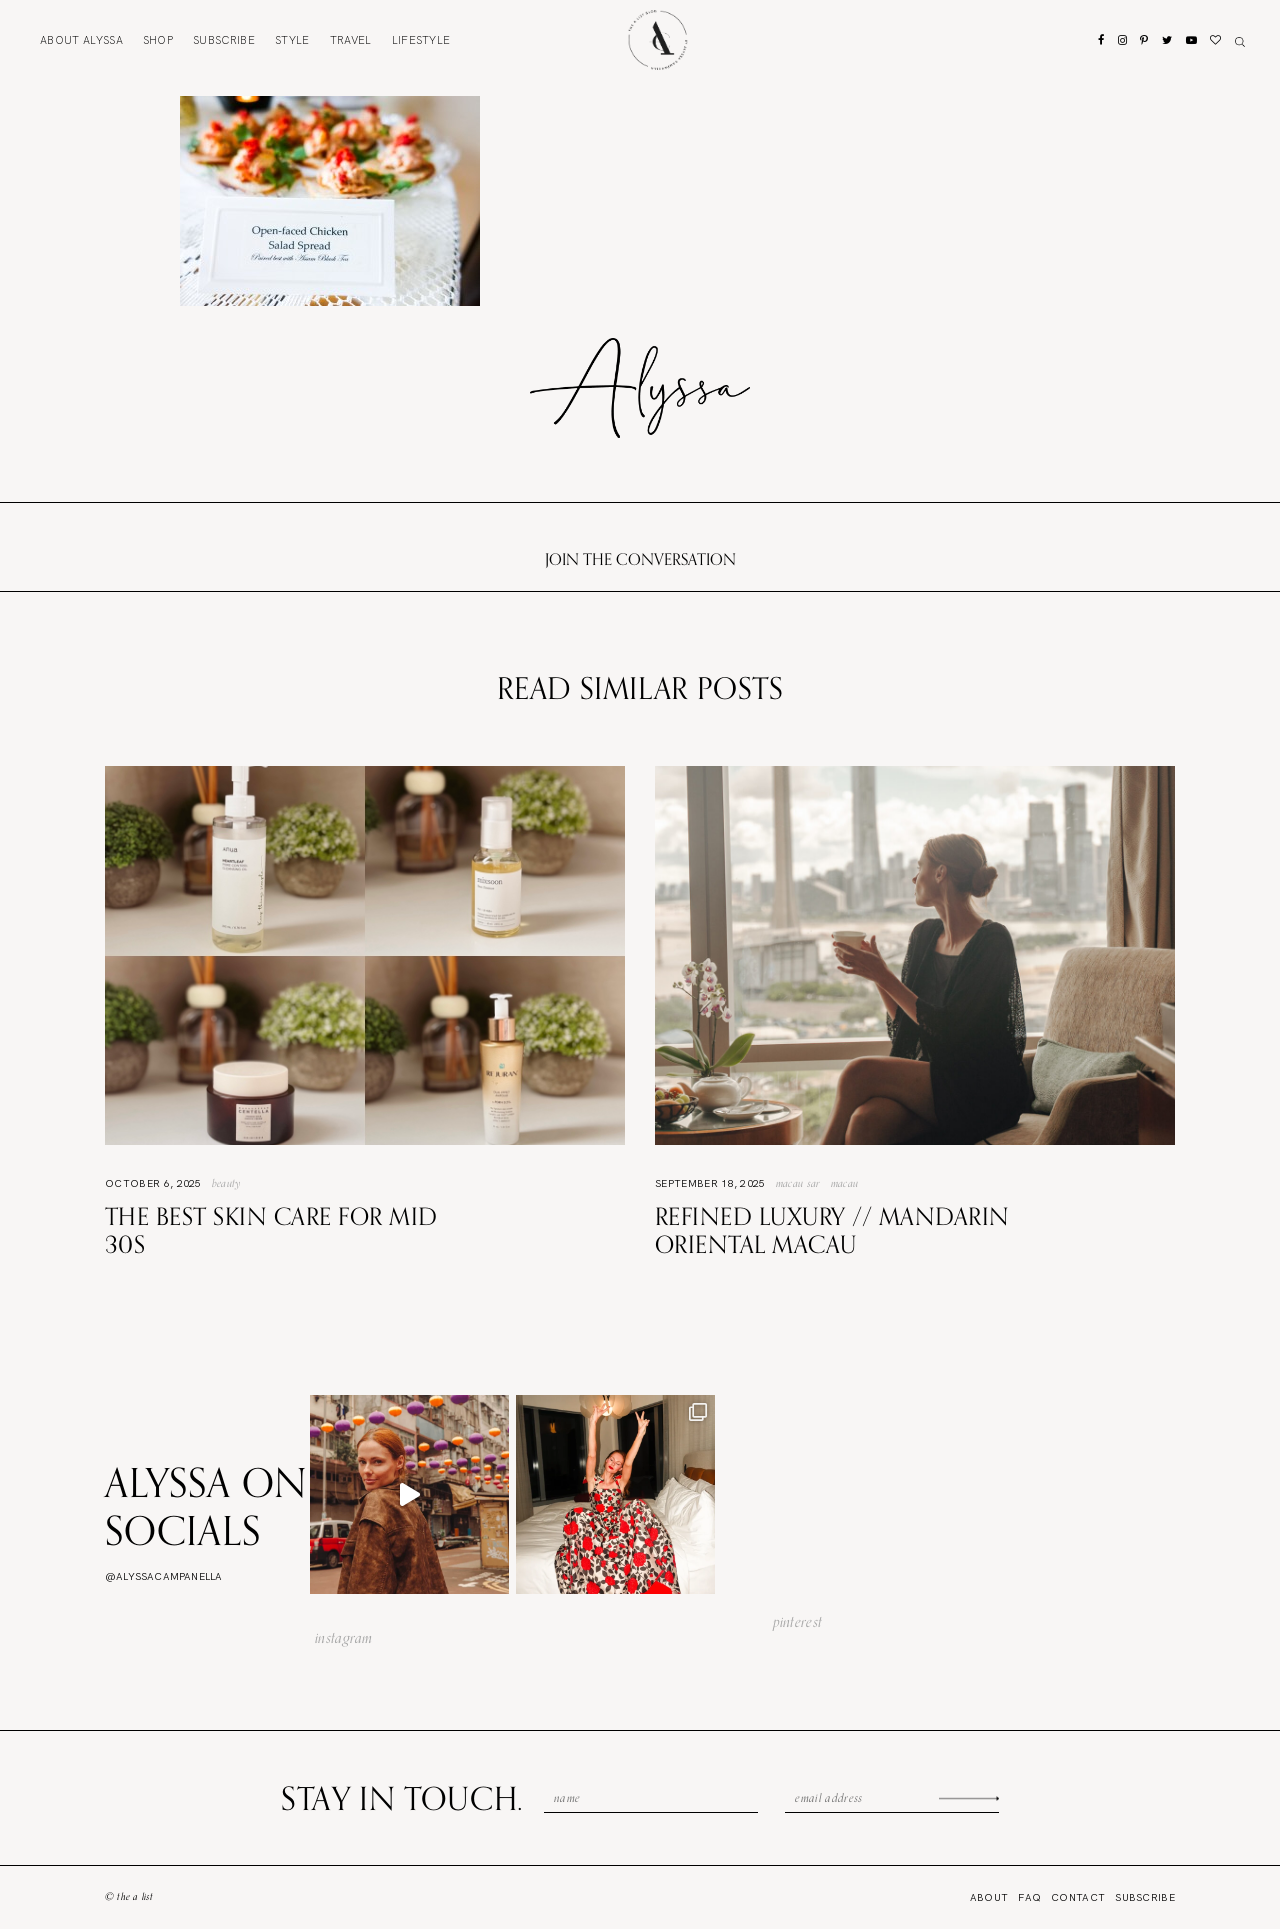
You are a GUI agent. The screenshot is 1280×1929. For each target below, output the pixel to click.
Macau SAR (798, 1183)
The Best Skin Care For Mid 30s (271, 1230)
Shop (158, 40)
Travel (351, 40)
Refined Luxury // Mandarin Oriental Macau (832, 1230)
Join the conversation (640, 559)
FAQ (1029, 1897)
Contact (1078, 1897)
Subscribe (224, 40)
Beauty (227, 1183)
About (81, 40)
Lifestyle (421, 40)
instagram (344, 1638)
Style (292, 40)
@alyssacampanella (163, 1576)
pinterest (798, 1622)
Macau (845, 1183)
